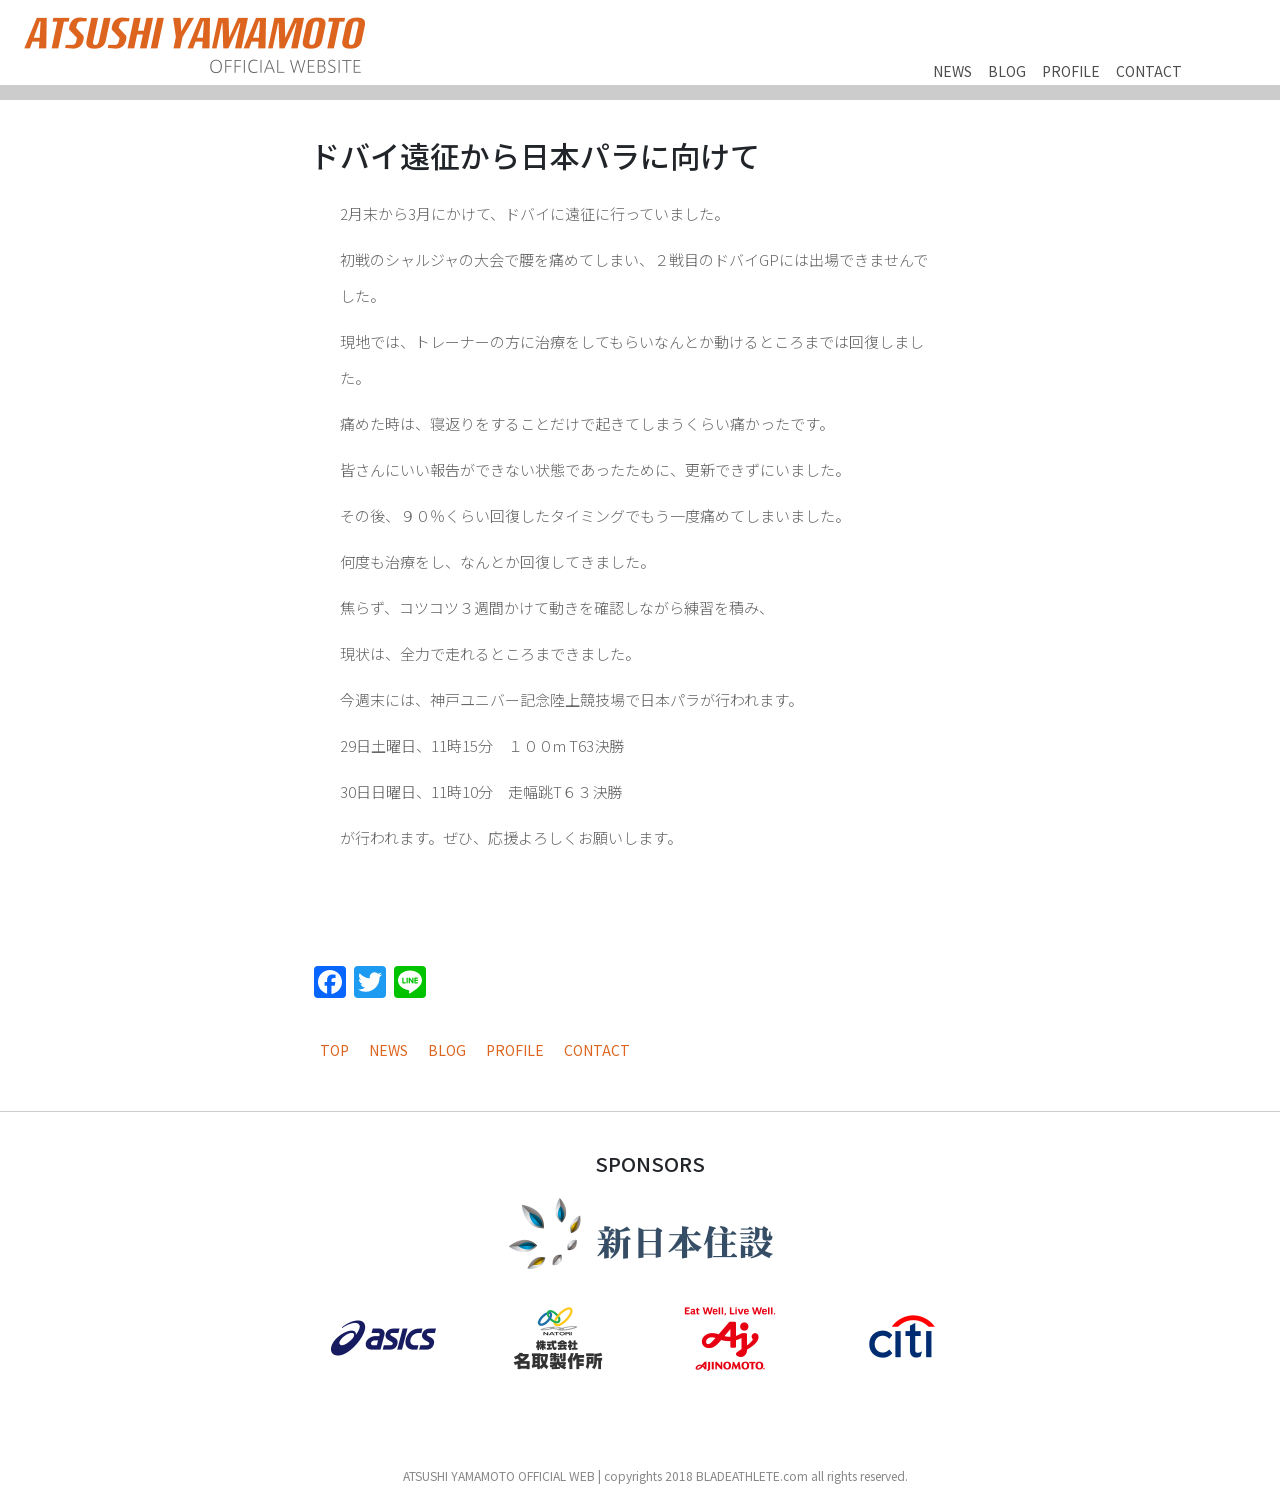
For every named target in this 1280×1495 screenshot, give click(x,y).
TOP (334, 1050)
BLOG (1007, 71)
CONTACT (1149, 71)
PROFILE (1071, 71)
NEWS (952, 71)
